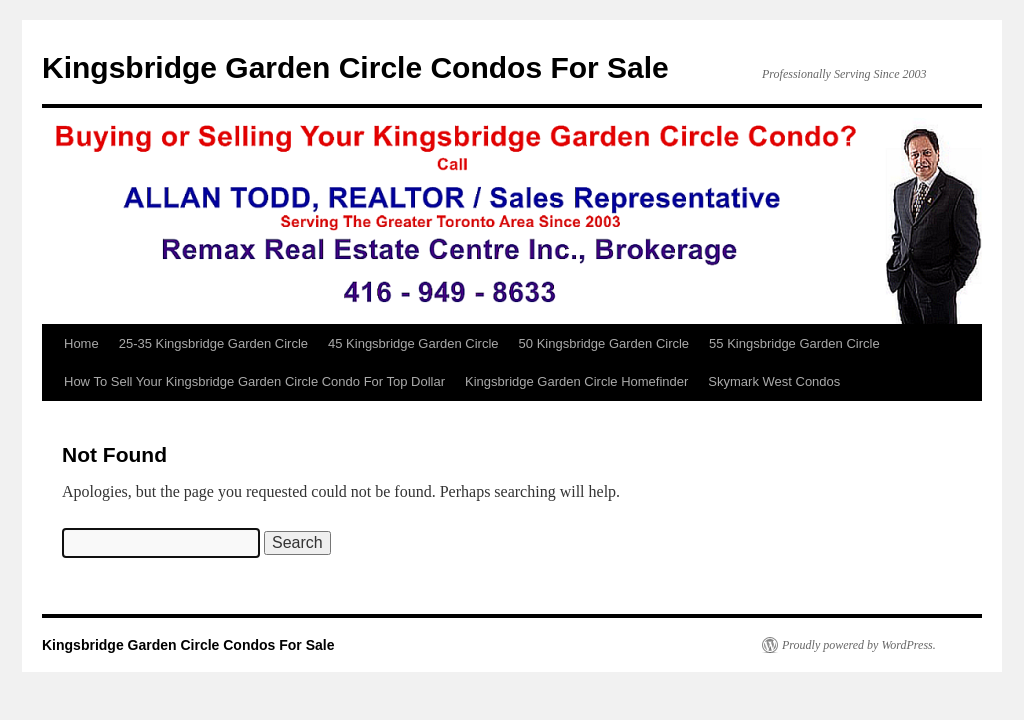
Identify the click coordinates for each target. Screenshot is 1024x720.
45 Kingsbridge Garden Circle (413, 343)
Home (81, 343)
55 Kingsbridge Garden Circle (794, 343)
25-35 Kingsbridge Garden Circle (213, 343)
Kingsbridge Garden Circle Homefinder (576, 381)
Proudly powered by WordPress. (859, 645)
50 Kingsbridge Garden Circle (604, 343)
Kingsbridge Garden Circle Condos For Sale (355, 67)
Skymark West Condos (774, 381)
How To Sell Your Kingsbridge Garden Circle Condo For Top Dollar (254, 381)
